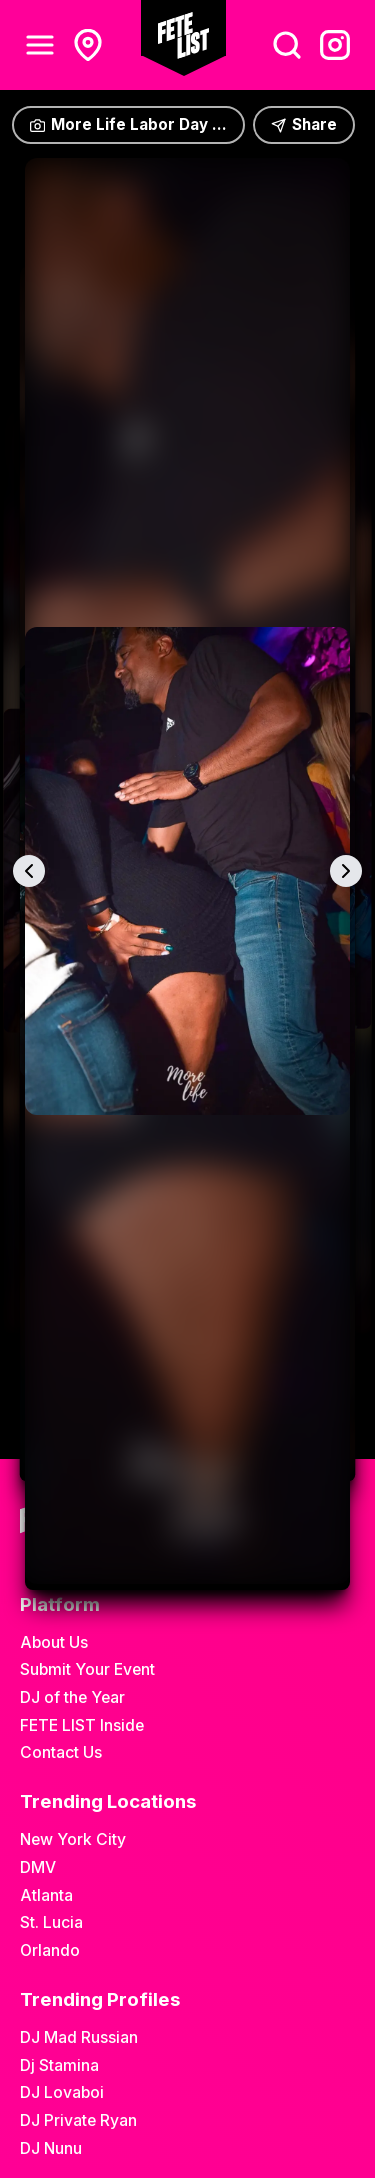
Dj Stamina (59, 2065)
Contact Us (61, 1752)
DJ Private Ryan (78, 2120)
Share (304, 124)
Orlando (50, 1950)
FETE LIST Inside (82, 1725)
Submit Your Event (87, 1669)
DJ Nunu (51, 2148)
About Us (54, 1642)
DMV (38, 1867)
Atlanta (46, 1895)
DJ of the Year (72, 1697)
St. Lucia (51, 1922)
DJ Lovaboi (62, 2092)
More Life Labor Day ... (128, 124)
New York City (73, 1839)
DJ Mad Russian (79, 2037)
